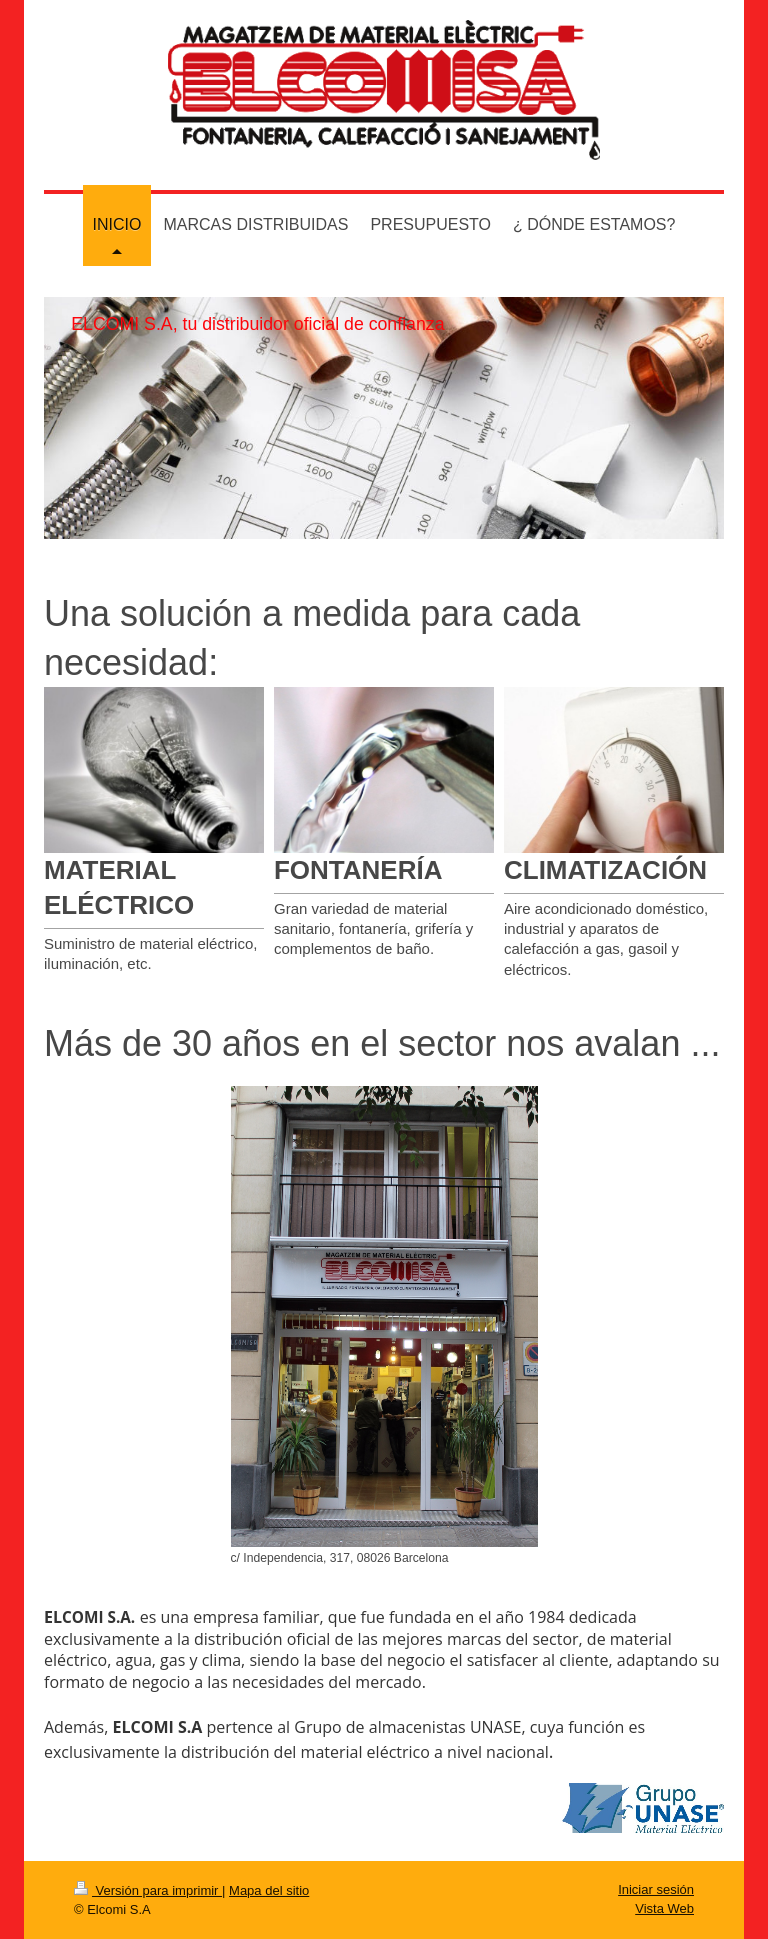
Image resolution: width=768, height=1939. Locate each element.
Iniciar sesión (656, 1889)
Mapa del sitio (269, 1890)
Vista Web (664, 1908)
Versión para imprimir (148, 1890)
